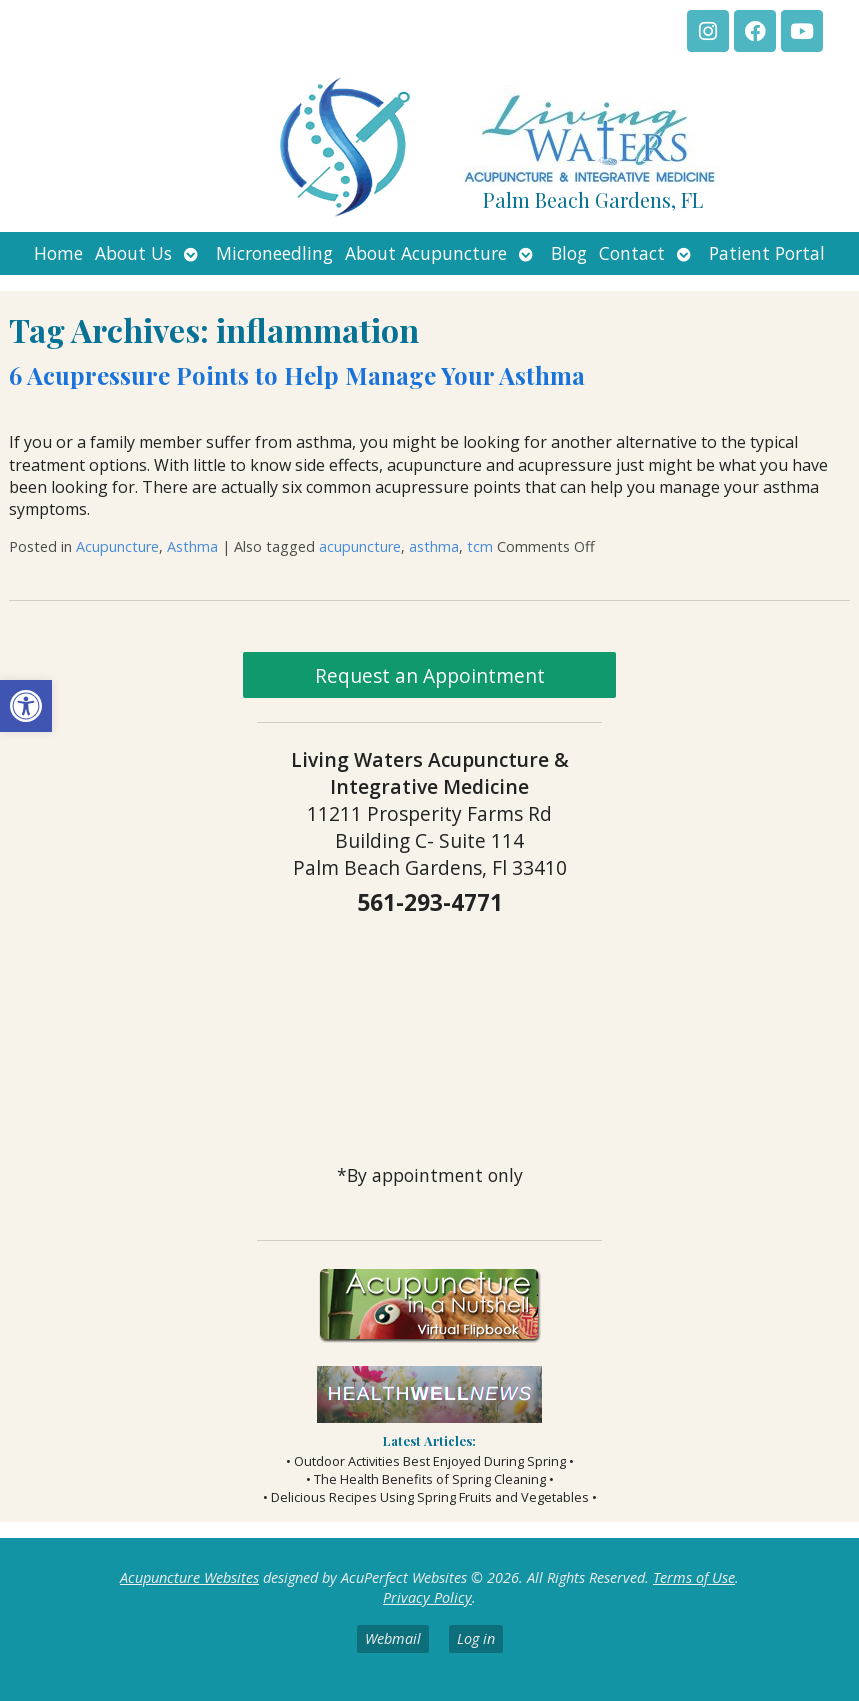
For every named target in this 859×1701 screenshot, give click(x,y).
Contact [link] (632, 253)
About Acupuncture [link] (426, 253)
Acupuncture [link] (117, 546)
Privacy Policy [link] (427, 1597)
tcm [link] (480, 546)
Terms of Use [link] (694, 1577)
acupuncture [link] (360, 546)
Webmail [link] (393, 1638)
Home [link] (58, 253)
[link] (26, 706)
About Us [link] (133, 253)
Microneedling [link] (274, 253)
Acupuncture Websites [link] (189, 1577)
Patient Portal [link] (767, 253)
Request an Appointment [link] (430, 675)
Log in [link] (476, 1638)
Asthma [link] (192, 546)
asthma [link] (434, 546)
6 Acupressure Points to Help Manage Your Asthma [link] (297, 375)
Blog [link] (569, 253)
